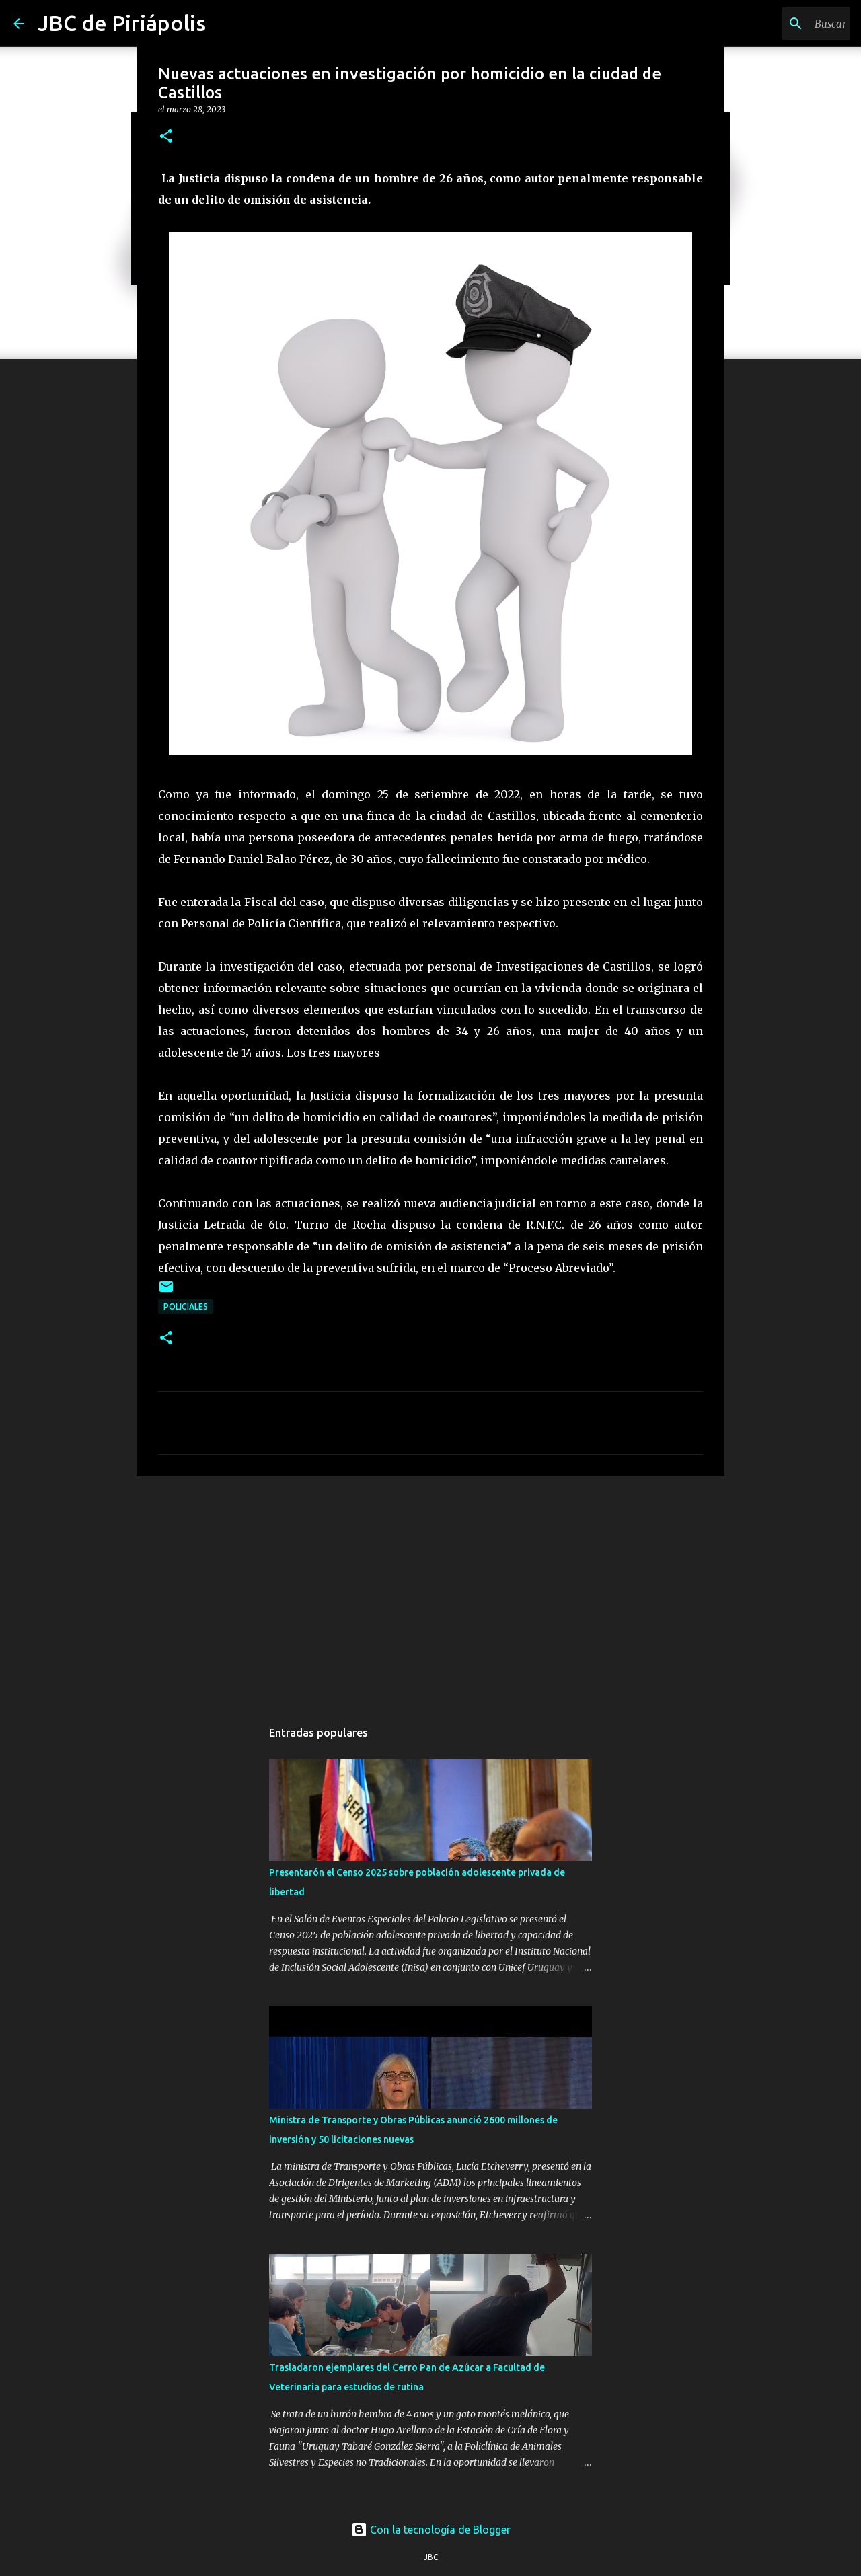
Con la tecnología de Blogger (431, 2530)
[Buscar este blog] (779, 23)
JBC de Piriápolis (122, 23)
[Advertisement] (430, 1591)
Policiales (185, 1306)
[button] (166, 137)
